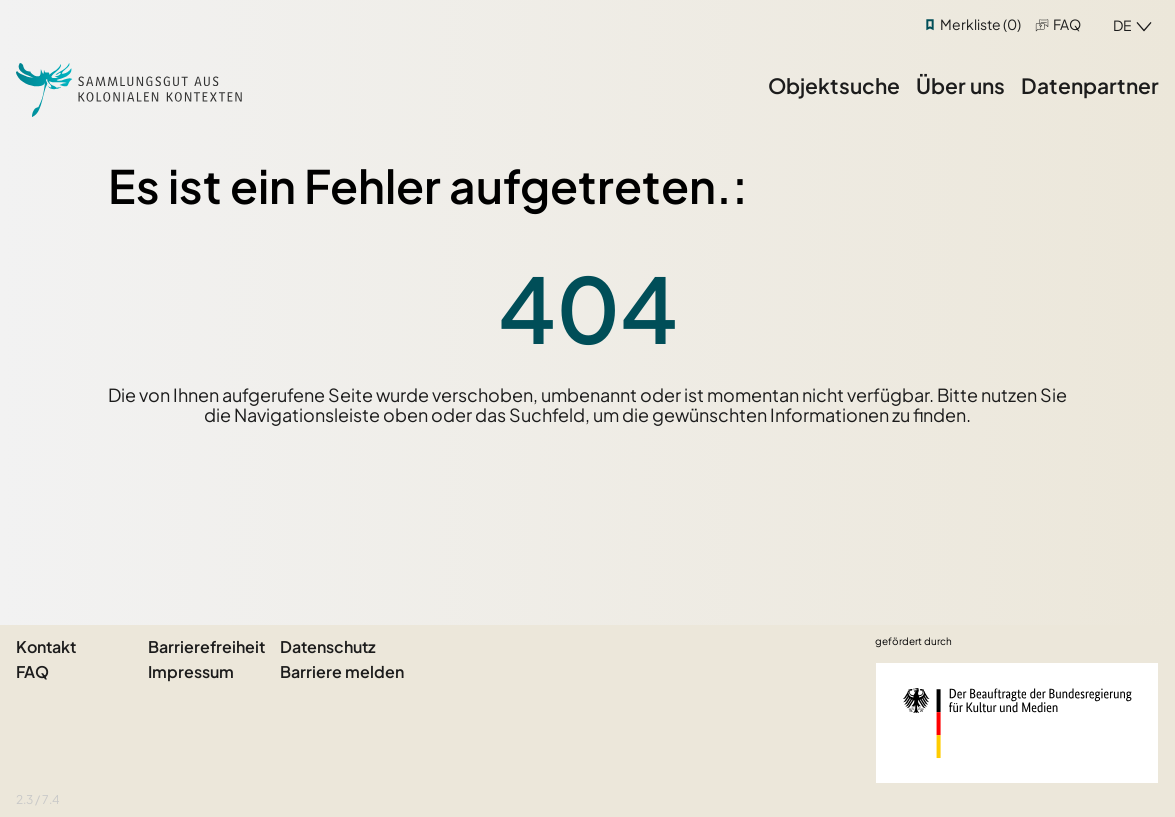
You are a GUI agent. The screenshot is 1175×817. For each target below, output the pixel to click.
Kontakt (46, 646)
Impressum (191, 671)
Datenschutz (328, 646)
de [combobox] (1122, 25)
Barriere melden (342, 671)
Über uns (960, 85)
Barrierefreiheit (206, 646)
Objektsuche (834, 85)
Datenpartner (1090, 85)
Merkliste (980, 24)
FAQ (1067, 24)
